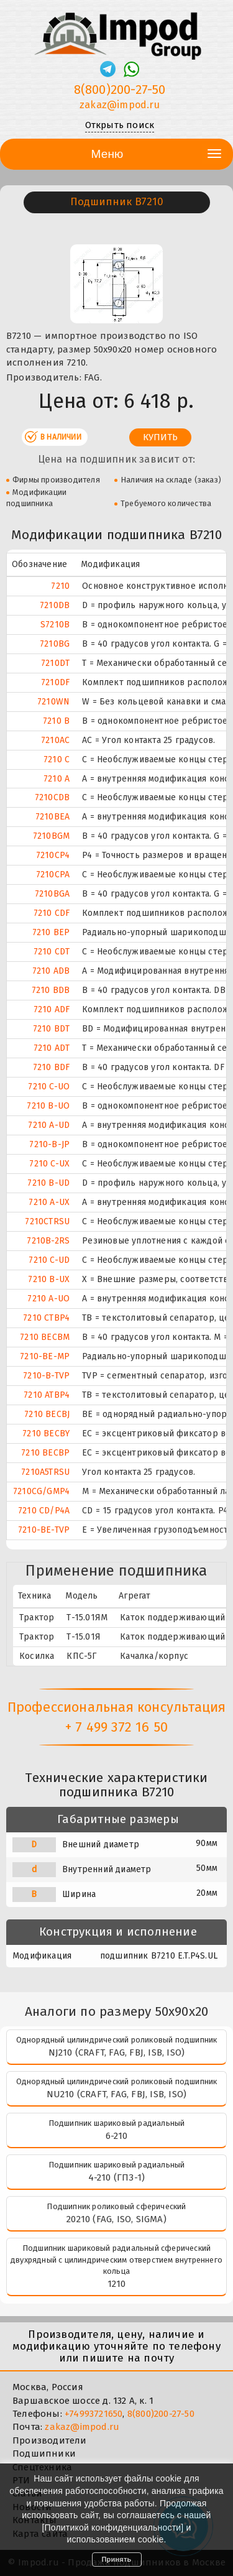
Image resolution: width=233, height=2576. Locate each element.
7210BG (55, 644)
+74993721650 (93, 2413)
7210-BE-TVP (44, 1530)
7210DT (55, 663)
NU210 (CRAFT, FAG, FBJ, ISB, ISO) (117, 2094)
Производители (49, 2440)
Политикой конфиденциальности (113, 2527)
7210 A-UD (49, 1125)
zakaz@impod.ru (82, 2426)
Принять (117, 2559)
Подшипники (44, 2453)
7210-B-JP (49, 1144)
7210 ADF (52, 1009)
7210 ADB (51, 971)
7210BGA (52, 894)
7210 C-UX (49, 1163)
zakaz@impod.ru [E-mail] (120, 105)
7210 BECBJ (47, 1414)
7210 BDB (51, 990)
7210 (60, 586)
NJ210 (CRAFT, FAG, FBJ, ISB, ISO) (116, 2052)
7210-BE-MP (45, 1356)
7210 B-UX (49, 1279)
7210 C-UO (49, 1086)
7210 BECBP (45, 1452)
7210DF (55, 682)
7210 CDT (52, 951)
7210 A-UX (49, 1202)
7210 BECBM (45, 1337)
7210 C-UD (49, 1260)
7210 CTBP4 (46, 1318)
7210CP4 (53, 855)
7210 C (56, 759)
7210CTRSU (47, 1221)
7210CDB (52, 797)
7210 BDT (51, 1028)
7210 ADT (52, 1048)
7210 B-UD (48, 1183)
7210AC (55, 740)
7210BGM (51, 836)
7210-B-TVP (46, 1375)
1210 (116, 2283)
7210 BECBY (46, 1433)
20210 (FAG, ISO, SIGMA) (116, 2219)
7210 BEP (51, 932)
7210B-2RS (48, 1240)
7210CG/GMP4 (41, 1491)
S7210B (55, 624)
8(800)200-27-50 (160, 2413)
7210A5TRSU (45, 1472)
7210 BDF (51, 1067)
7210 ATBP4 (47, 1395)
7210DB (55, 605)
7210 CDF (52, 913)
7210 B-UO (48, 1106)
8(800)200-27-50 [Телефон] (120, 89)
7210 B (56, 721)
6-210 (117, 2135)
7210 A (56, 778)
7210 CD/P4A (44, 1510)
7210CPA (53, 874)
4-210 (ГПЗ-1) (116, 2177)
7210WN (53, 701)
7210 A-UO (48, 1298)
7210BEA (52, 816)
